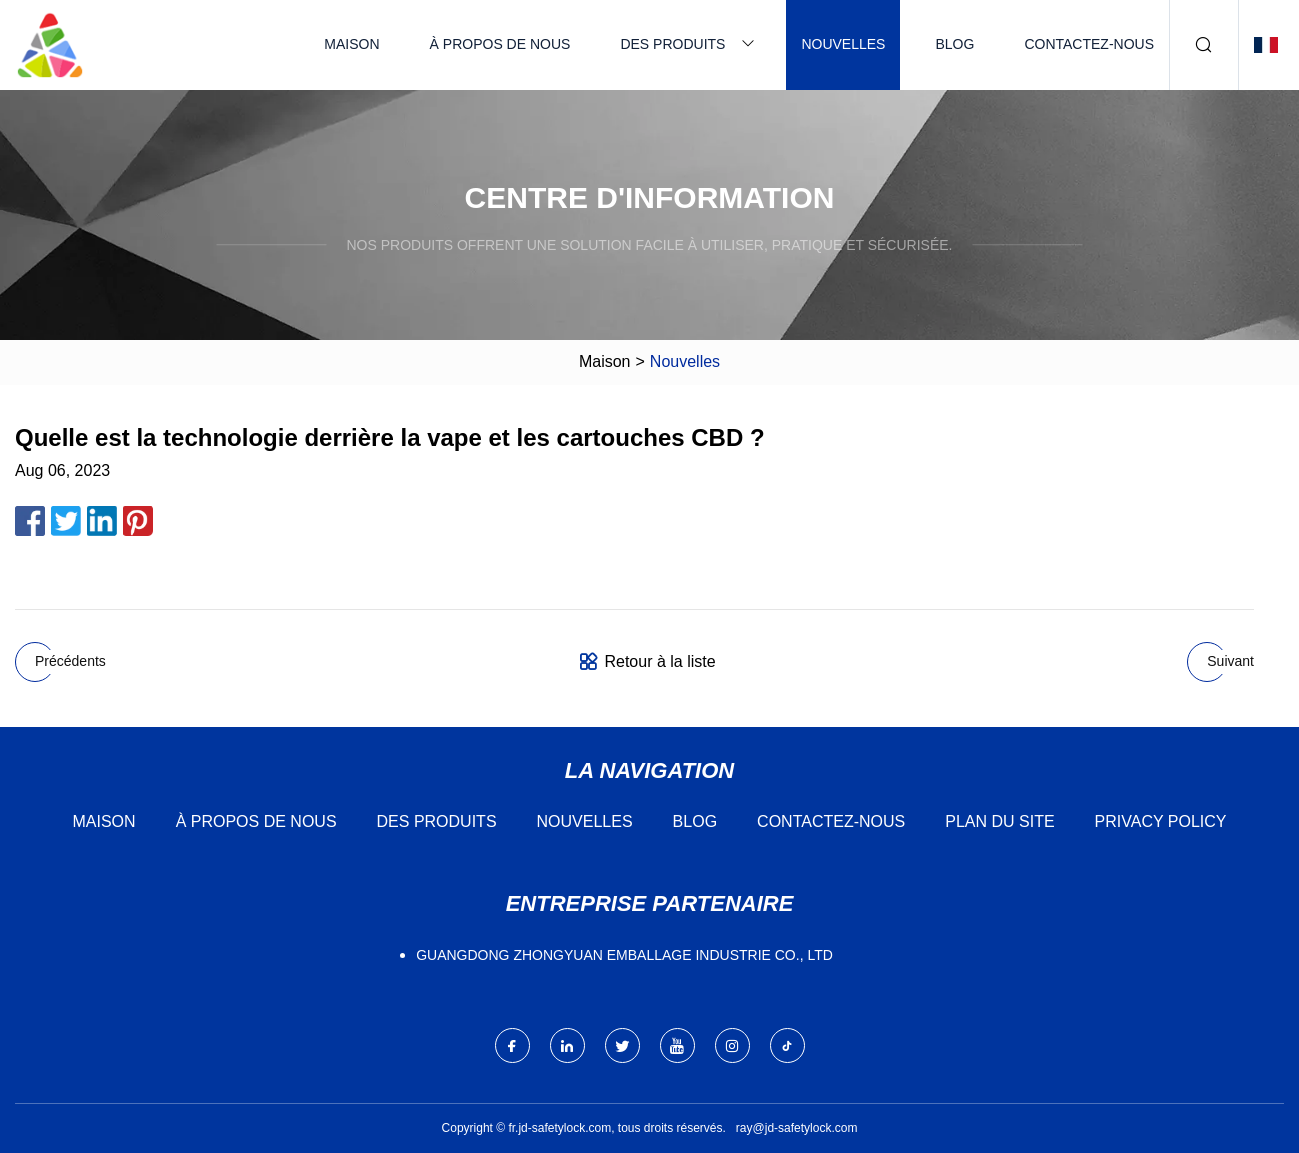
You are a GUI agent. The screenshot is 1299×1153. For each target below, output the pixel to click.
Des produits (672, 44)
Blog (954, 44)
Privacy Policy (1161, 821)
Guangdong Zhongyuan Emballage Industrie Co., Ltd (624, 955)
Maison (351, 44)
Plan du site (999, 821)
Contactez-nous (1089, 44)
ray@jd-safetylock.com (797, 1128)
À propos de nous (500, 44)
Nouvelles (843, 44)
